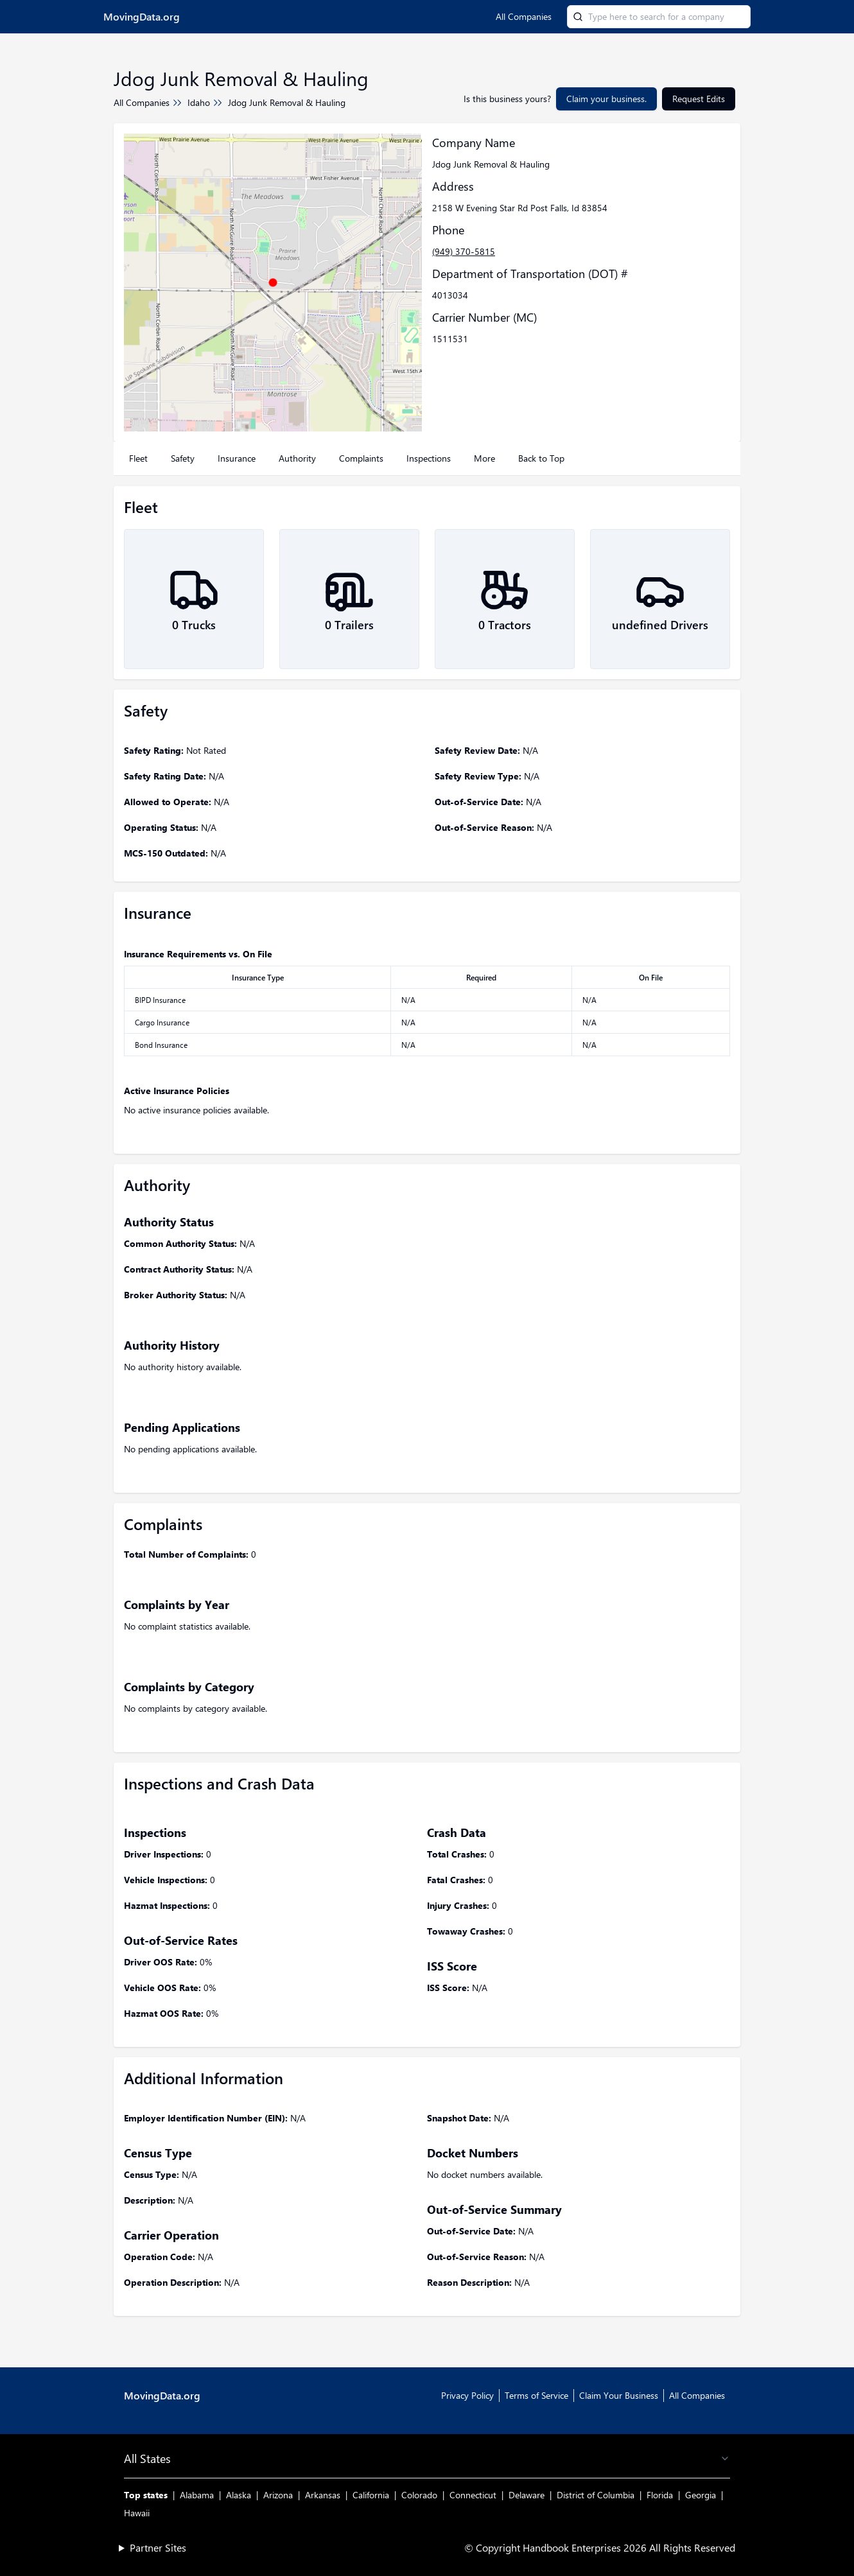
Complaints (361, 458)
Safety (183, 458)
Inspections (428, 458)
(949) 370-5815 (463, 251)
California (371, 2495)
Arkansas (322, 2495)
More (484, 458)
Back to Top (541, 458)
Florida (660, 2495)
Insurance (237, 458)
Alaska (238, 2495)
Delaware (527, 2495)
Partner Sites (158, 2547)
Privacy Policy (467, 2395)
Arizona (278, 2495)
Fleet (138, 458)
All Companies (524, 16)
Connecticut (472, 2495)
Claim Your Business (618, 2395)
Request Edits (698, 98)
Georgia (700, 2495)
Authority (297, 458)
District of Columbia (595, 2495)
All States (427, 2458)
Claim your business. (606, 98)
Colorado (419, 2495)
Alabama (197, 2495)
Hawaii (137, 2513)
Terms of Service (536, 2395)
